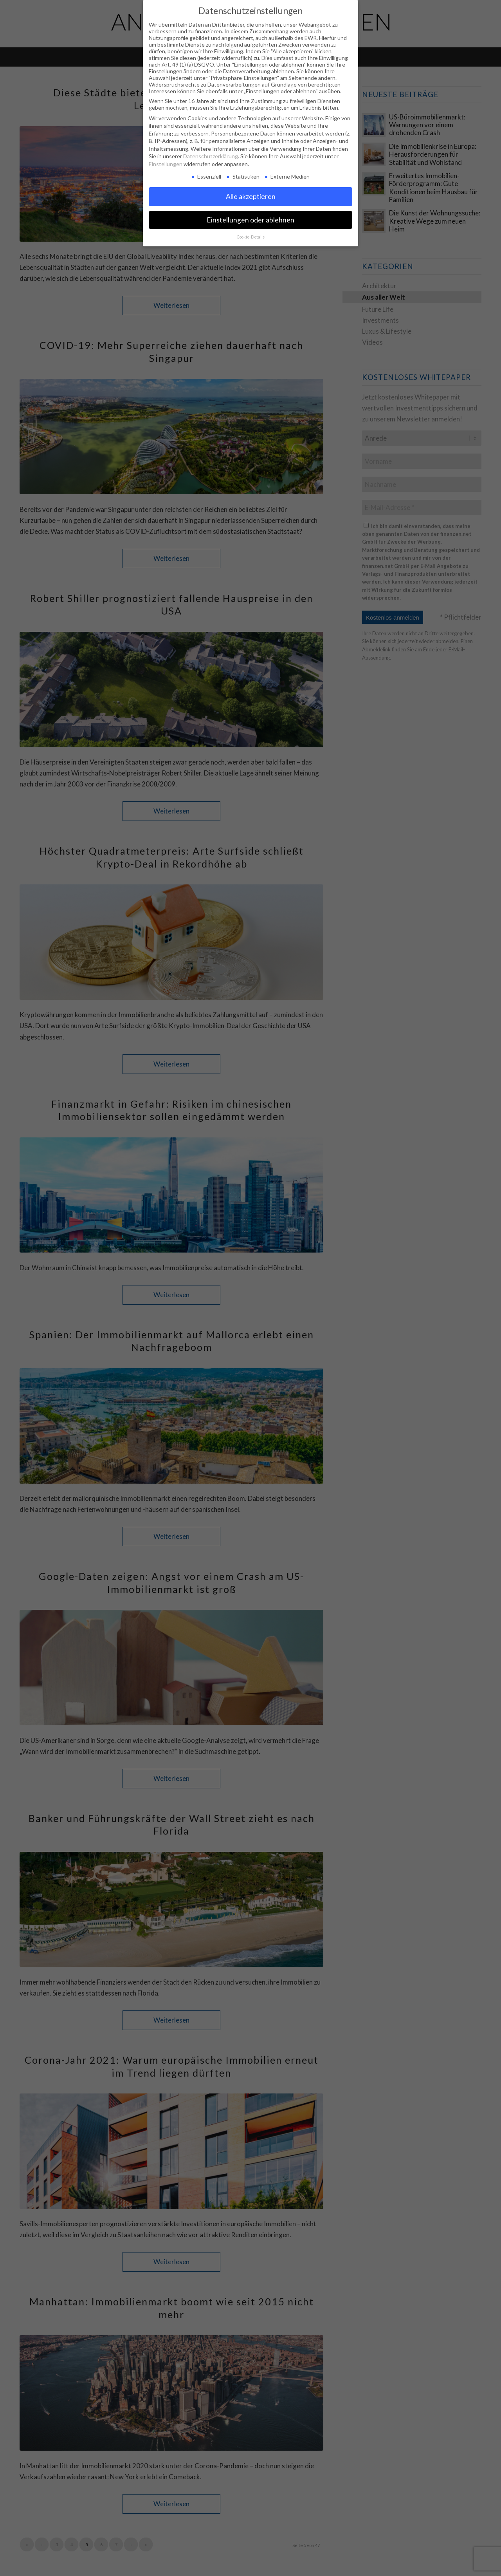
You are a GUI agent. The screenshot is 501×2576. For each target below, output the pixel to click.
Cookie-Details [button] (251, 237)
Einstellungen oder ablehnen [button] (250, 220)
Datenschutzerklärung (210, 156)
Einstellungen (165, 164)
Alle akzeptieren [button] (251, 196)
